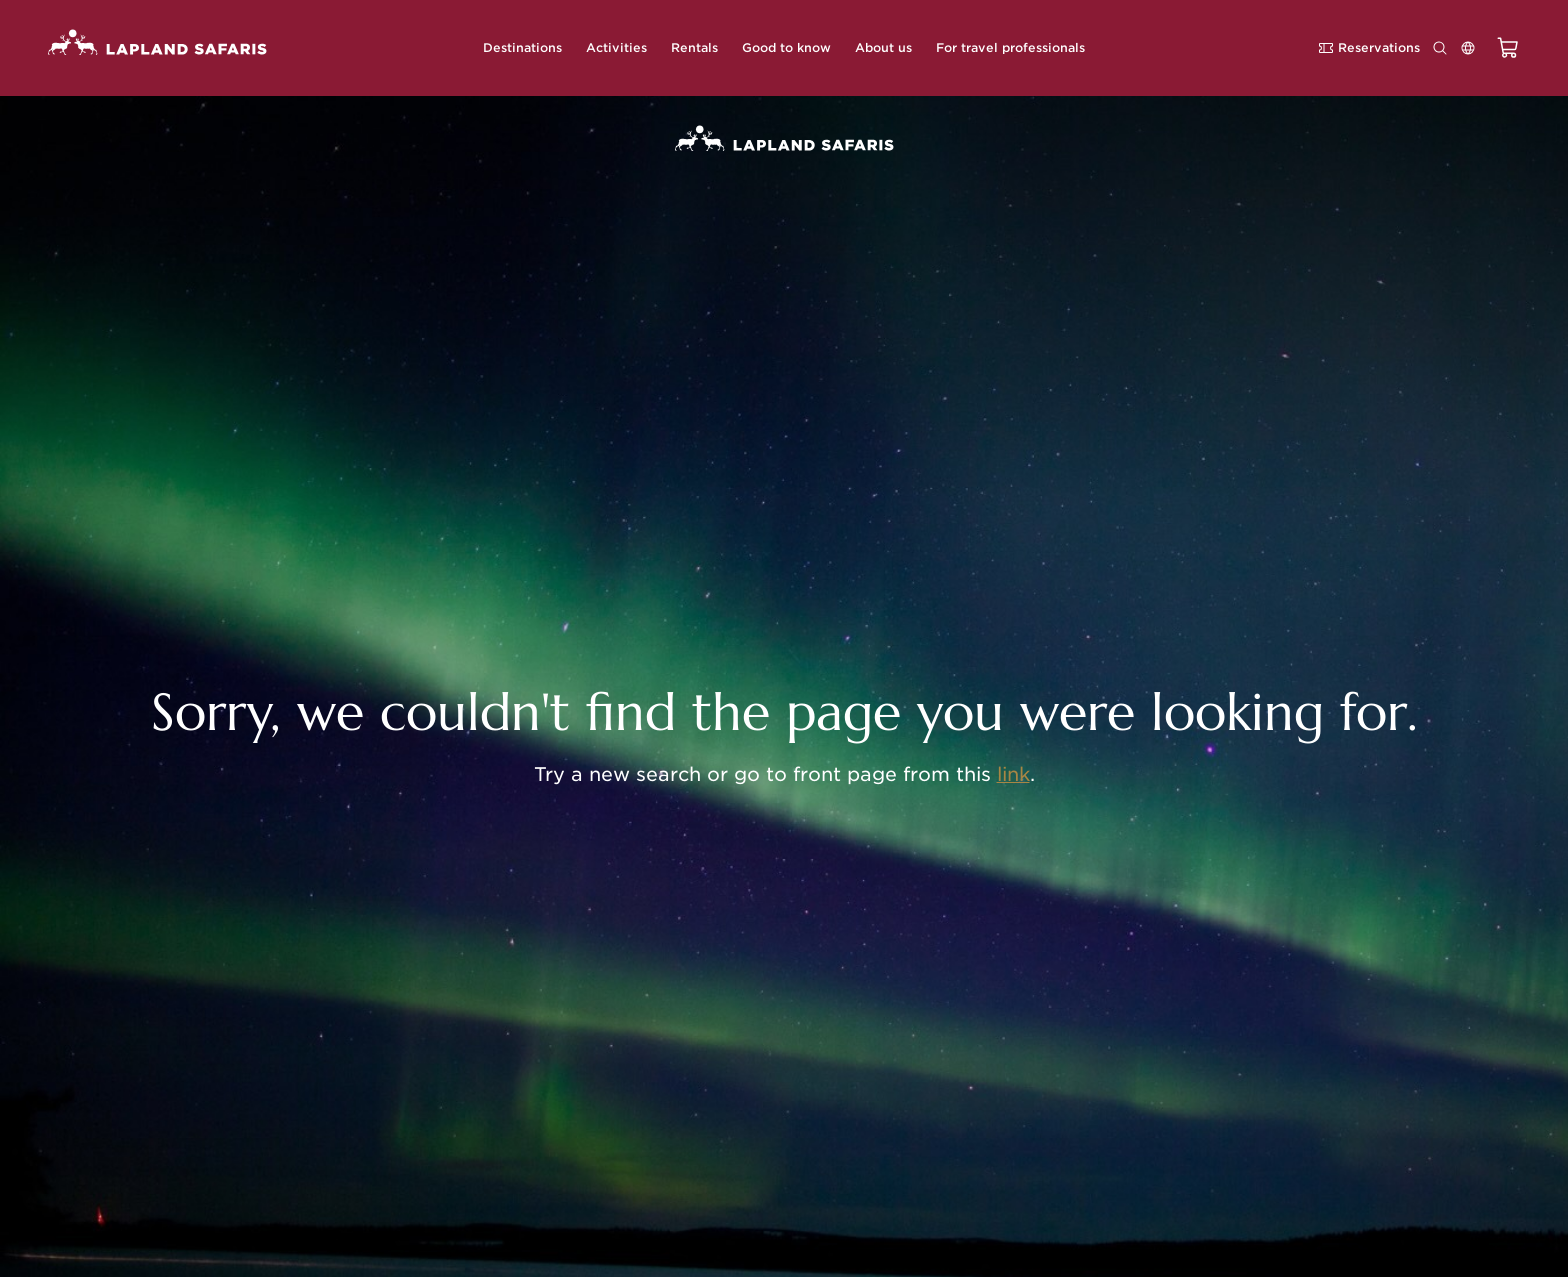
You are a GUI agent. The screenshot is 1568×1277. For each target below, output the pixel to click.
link (1013, 774)
